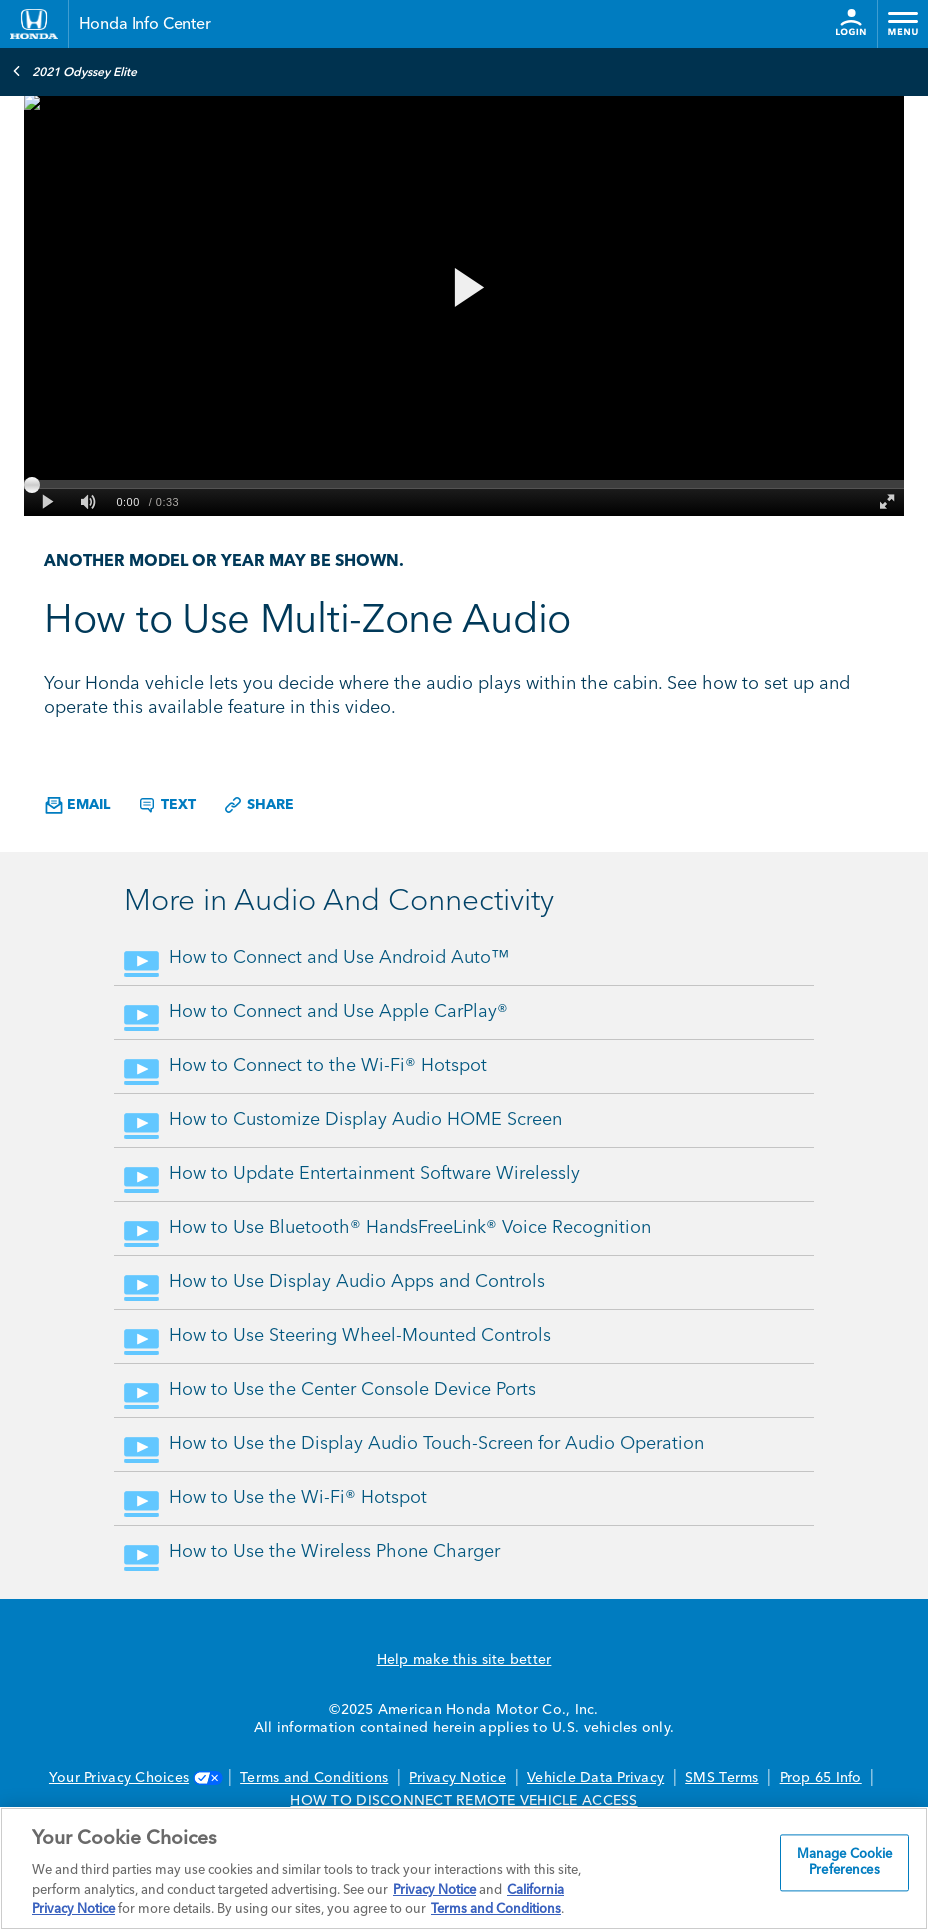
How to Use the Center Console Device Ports (352, 1390)
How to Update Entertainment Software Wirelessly (374, 1174)
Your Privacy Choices (134, 1778)
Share (258, 805)
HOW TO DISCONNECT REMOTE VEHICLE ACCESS (463, 1801)
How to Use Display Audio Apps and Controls (357, 1282)
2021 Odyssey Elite (74, 71)
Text (166, 805)
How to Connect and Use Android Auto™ (339, 958)
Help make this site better (464, 1660)
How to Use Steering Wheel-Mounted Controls (360, 1336)
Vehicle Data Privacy (595, 1778)
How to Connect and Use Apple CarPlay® (338, 1012)
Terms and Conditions (314, 1778)
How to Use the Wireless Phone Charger (334, 1552)
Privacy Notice (457, 1778)
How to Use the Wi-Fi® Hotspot (298, 1498)
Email (77, 805)
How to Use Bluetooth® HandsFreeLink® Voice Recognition (410, 1228)
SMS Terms (721, 1778)
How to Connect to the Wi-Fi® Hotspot (328, 1066)
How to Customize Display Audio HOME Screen (365, 1120)
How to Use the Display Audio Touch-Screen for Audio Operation (436, 1444)
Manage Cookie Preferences (845, 1863)
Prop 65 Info (821, 1778)
